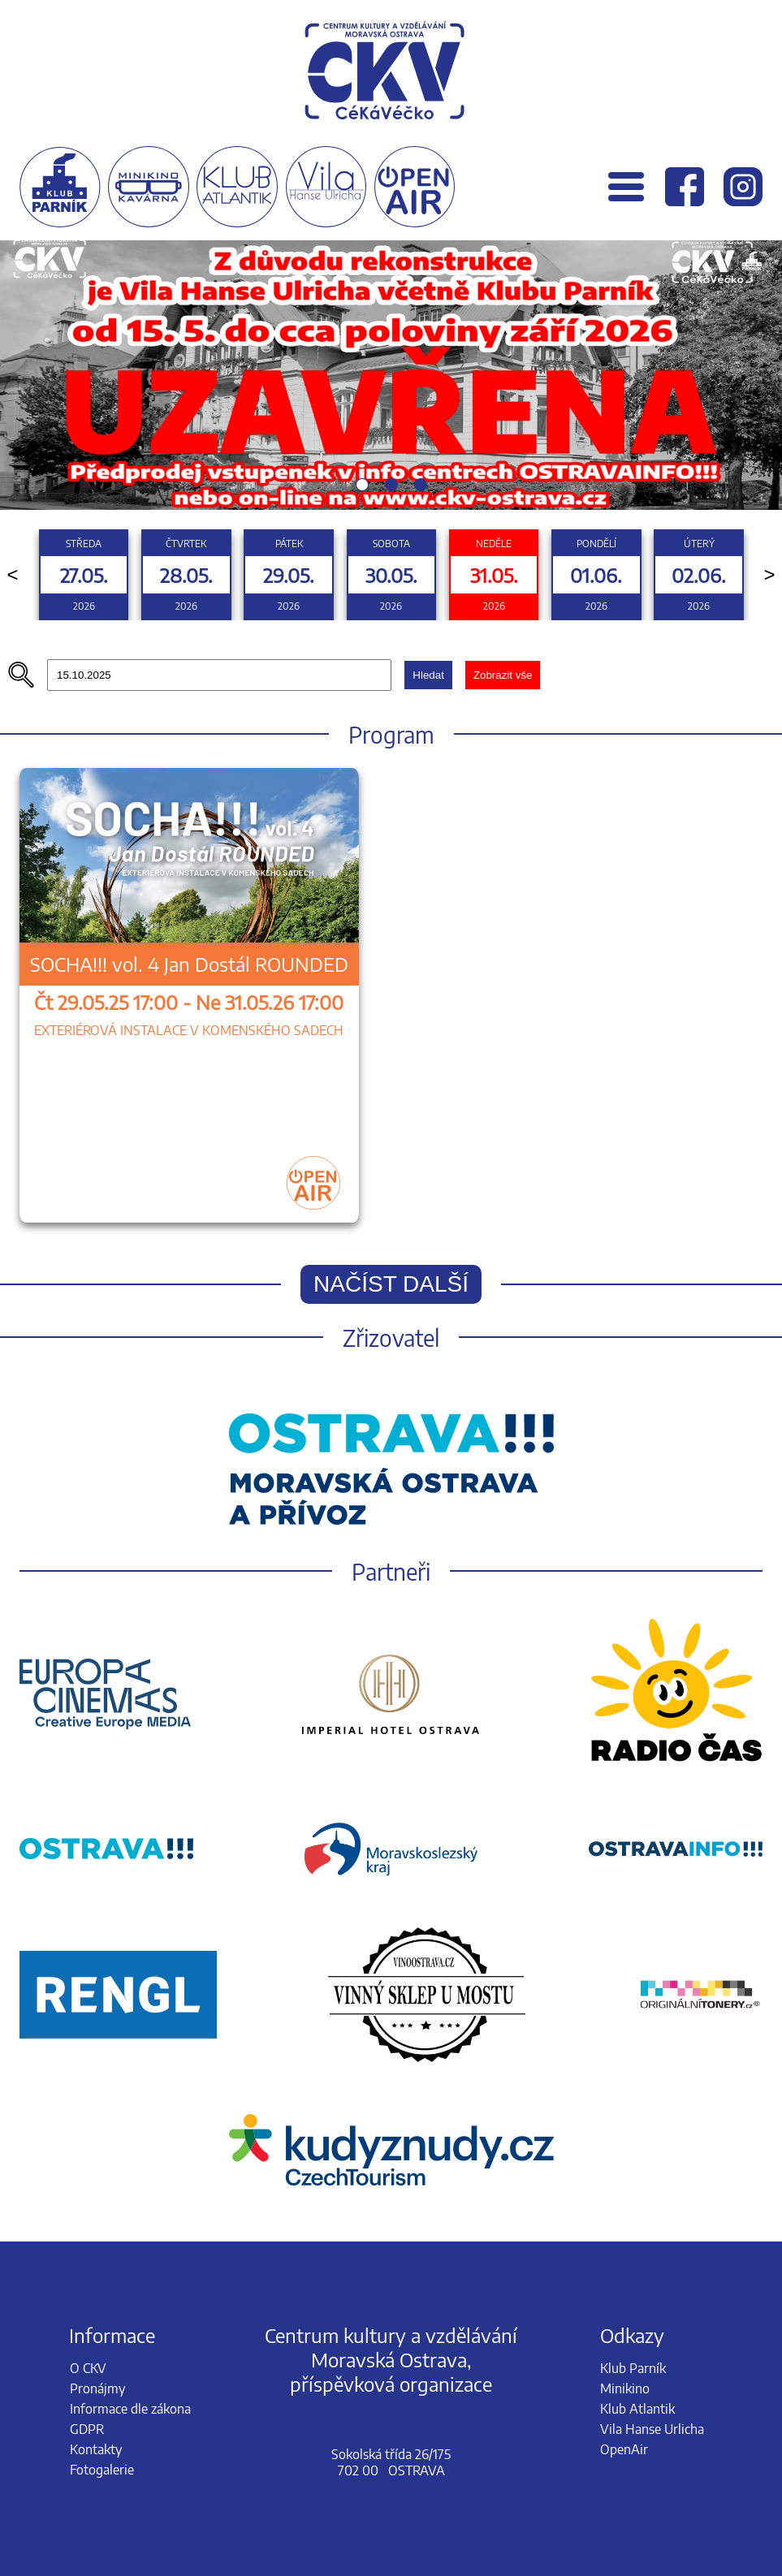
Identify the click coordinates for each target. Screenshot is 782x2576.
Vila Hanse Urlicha (652, 2429)
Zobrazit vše (503, 675)
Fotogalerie (102, 2470)
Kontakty (96, 2449)
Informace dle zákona (130, 2409)
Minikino (625, 2388)
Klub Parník (633, 2368)
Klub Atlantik (637, 2409)
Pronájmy (97, 2388)
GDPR (87, 2429)
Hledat (428, 675)
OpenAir (624, 2449)
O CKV (88, 2368)
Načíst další (391, 1284)
